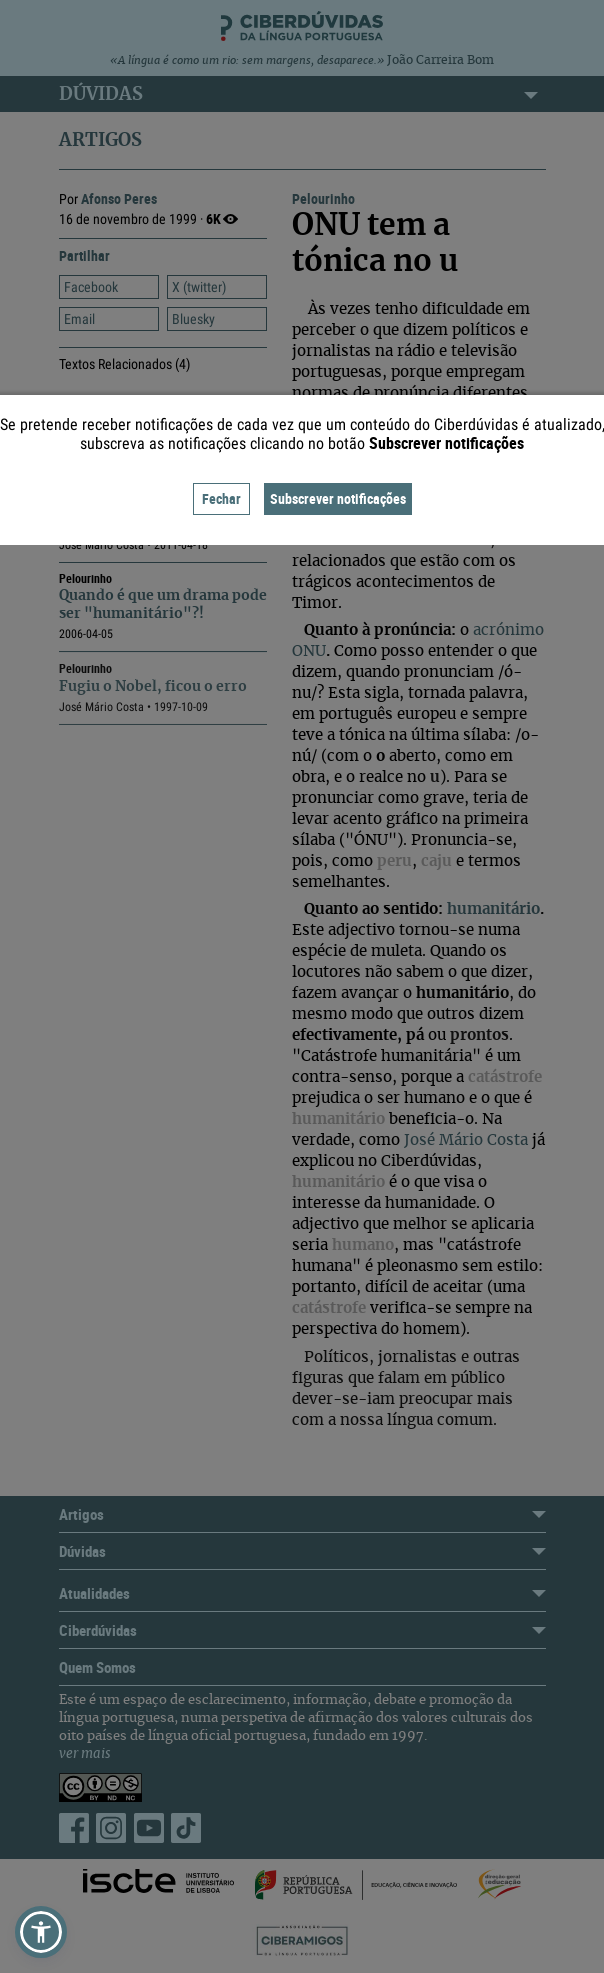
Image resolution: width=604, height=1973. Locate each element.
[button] (41, 1932)
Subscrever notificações (338, 498)
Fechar (221, 498)
